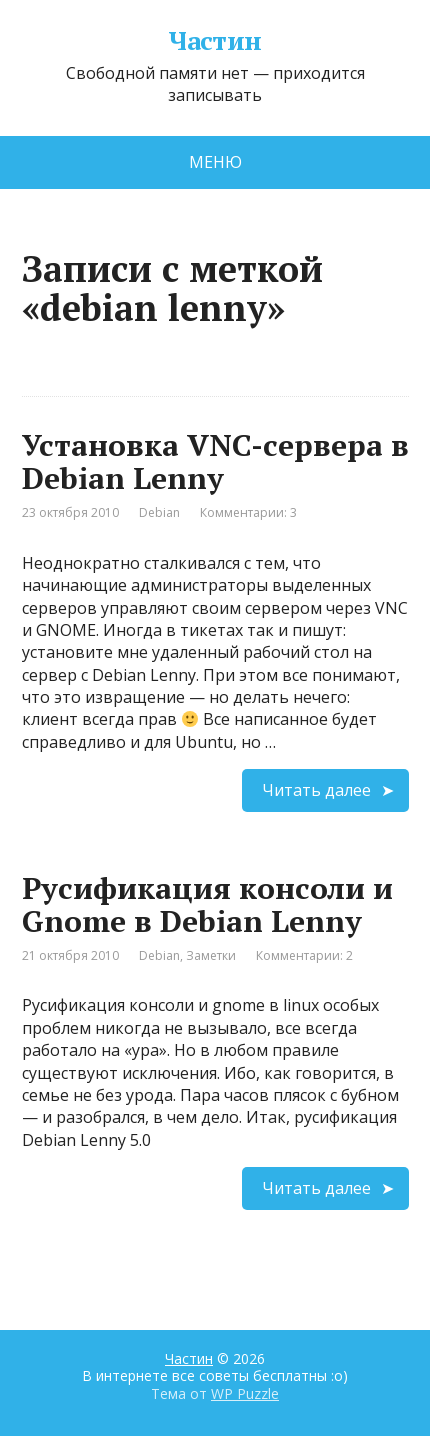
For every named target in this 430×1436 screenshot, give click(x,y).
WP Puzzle (245, 1393)
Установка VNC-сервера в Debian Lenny (215, 461)
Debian (159, 512)
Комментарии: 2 (304, 955)
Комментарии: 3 (248, 512)
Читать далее (316, 790)
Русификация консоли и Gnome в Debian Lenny (207, 904)
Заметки (211, 955)
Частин (215, 41)
